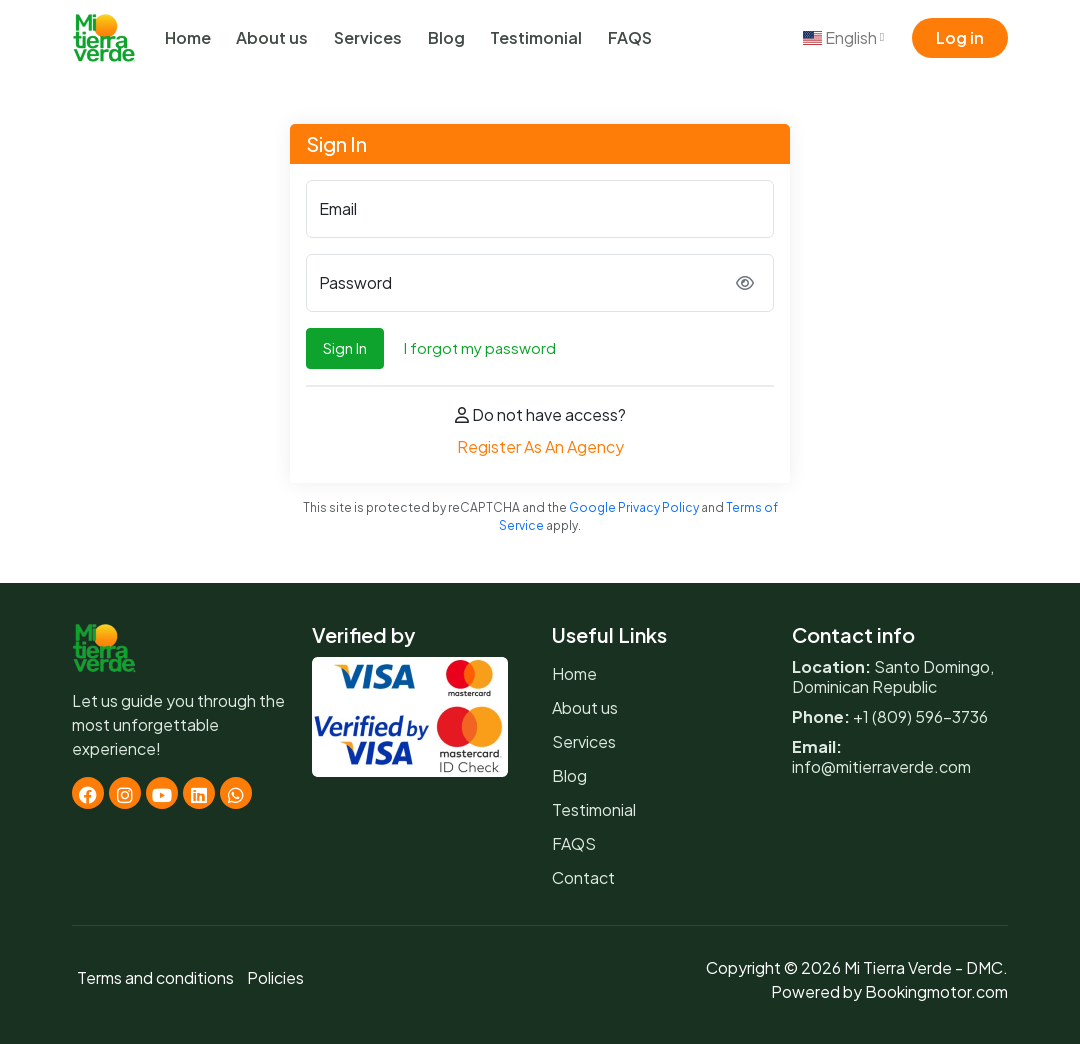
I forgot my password (480, 347)
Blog (446, 37)
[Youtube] (162, 793)
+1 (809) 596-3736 (920, 716)
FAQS (630, 37)
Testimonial (536, 37)
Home (188, 37)
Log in (960, 37)
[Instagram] (125, 793)
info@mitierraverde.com (881, 766)
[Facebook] (88, 793)
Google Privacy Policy (634, 507)
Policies (275, 977)
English (843, 37)
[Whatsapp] (236, 793)
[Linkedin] (199, 793)
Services (368, 37)
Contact (583, 877)
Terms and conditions (155, 977)
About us (272, 37)
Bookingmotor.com (936, 991)
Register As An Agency (540, 446)
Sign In (345, 347)
